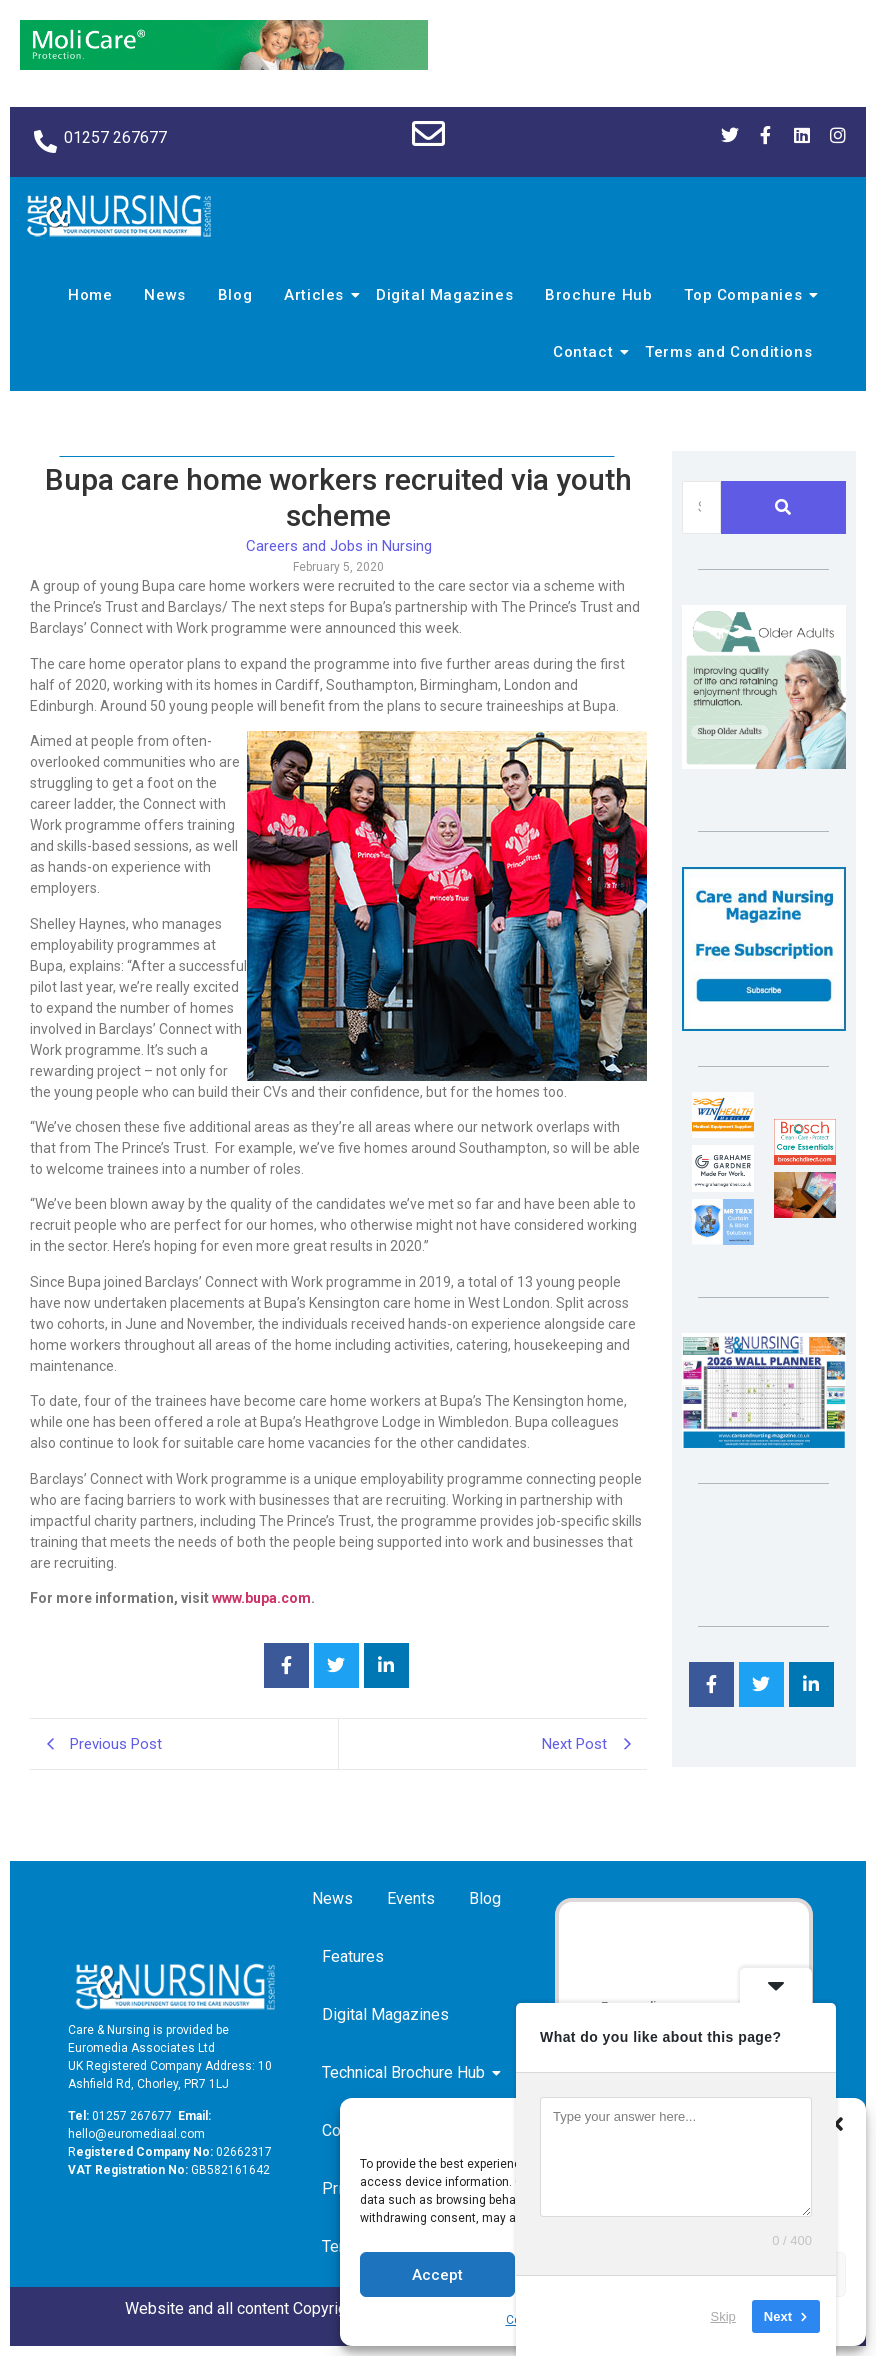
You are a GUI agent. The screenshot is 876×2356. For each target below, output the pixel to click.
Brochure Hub (598, 295)
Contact (586, 352)
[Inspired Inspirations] (805, 1212)
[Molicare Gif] (224, 64)
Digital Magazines (444, 295)
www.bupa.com (261, 1598)
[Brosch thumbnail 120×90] (805, 1159)
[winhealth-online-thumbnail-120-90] (723, 1132)
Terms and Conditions (728, 352)
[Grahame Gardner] (723, 1186)
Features (353, 1956)
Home (90, 295)
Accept (437, 2275)
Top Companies (746, 295)
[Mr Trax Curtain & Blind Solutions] (723, 1239)
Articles (317, 295)
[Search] (701, 507)
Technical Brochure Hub (407, 2072)
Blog (235, 295)
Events (411, 1898)
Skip (723, 2315)
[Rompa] (764, 763)
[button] (836, 2124)
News (164, 295)
